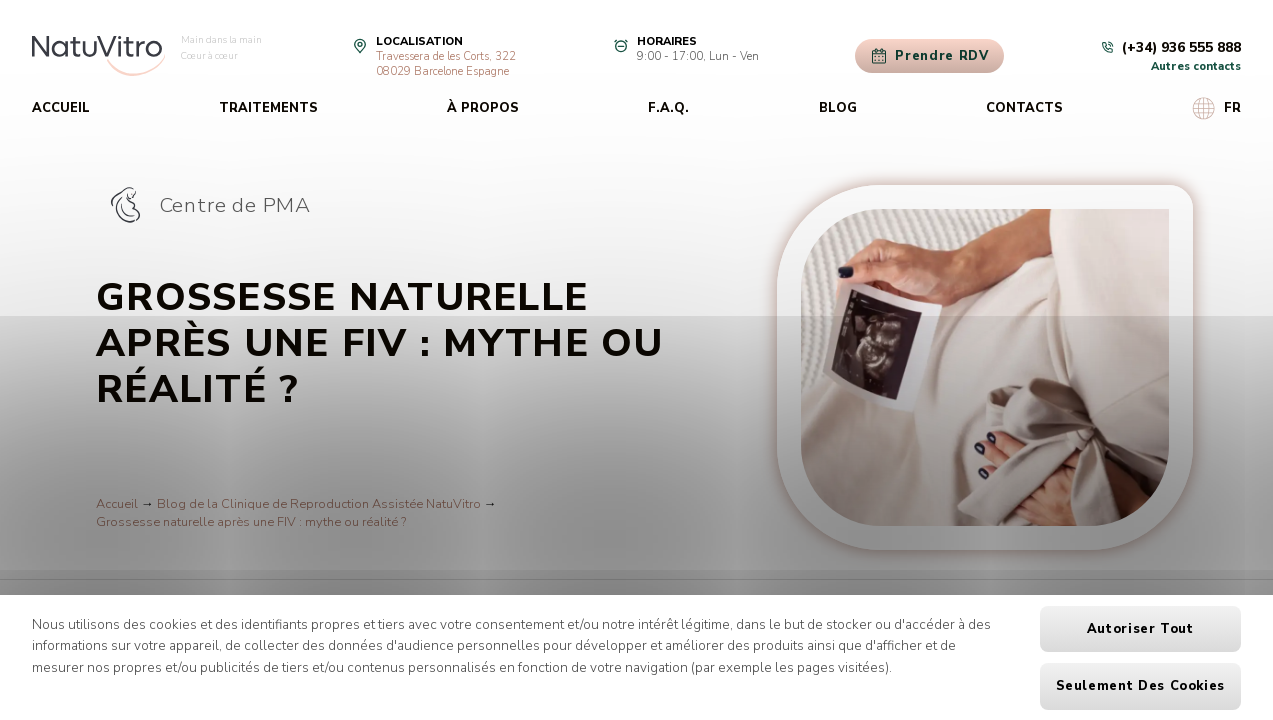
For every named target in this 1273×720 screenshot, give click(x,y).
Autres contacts (1196, 66)
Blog (838, 108)
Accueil (61, 108)
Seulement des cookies (1140, 686)
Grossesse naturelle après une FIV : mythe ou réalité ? (251, 522)
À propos (483, 108)
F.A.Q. (668, 108)
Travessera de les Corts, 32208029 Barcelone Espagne (446, 64)
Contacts (1024, 108)
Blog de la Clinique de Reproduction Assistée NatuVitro (319, 504)
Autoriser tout (1140, 629)
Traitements (268, 108)
